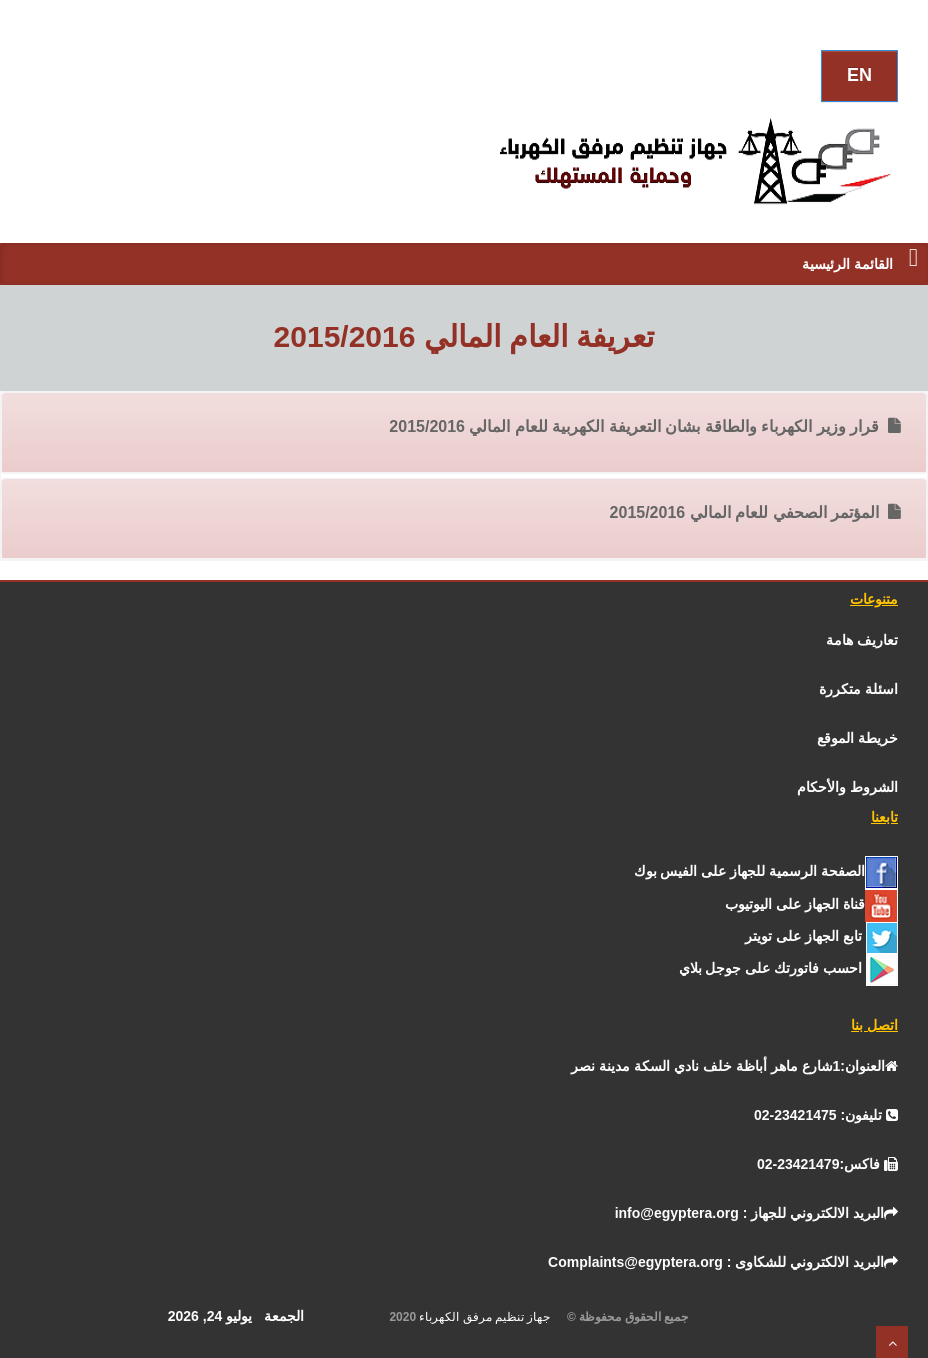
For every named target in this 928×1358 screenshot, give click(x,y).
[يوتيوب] (811, 904)
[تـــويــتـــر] (821, 936)
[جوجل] (788, 968)
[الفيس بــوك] (766, 871)
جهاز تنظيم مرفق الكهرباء (491, 1317)
